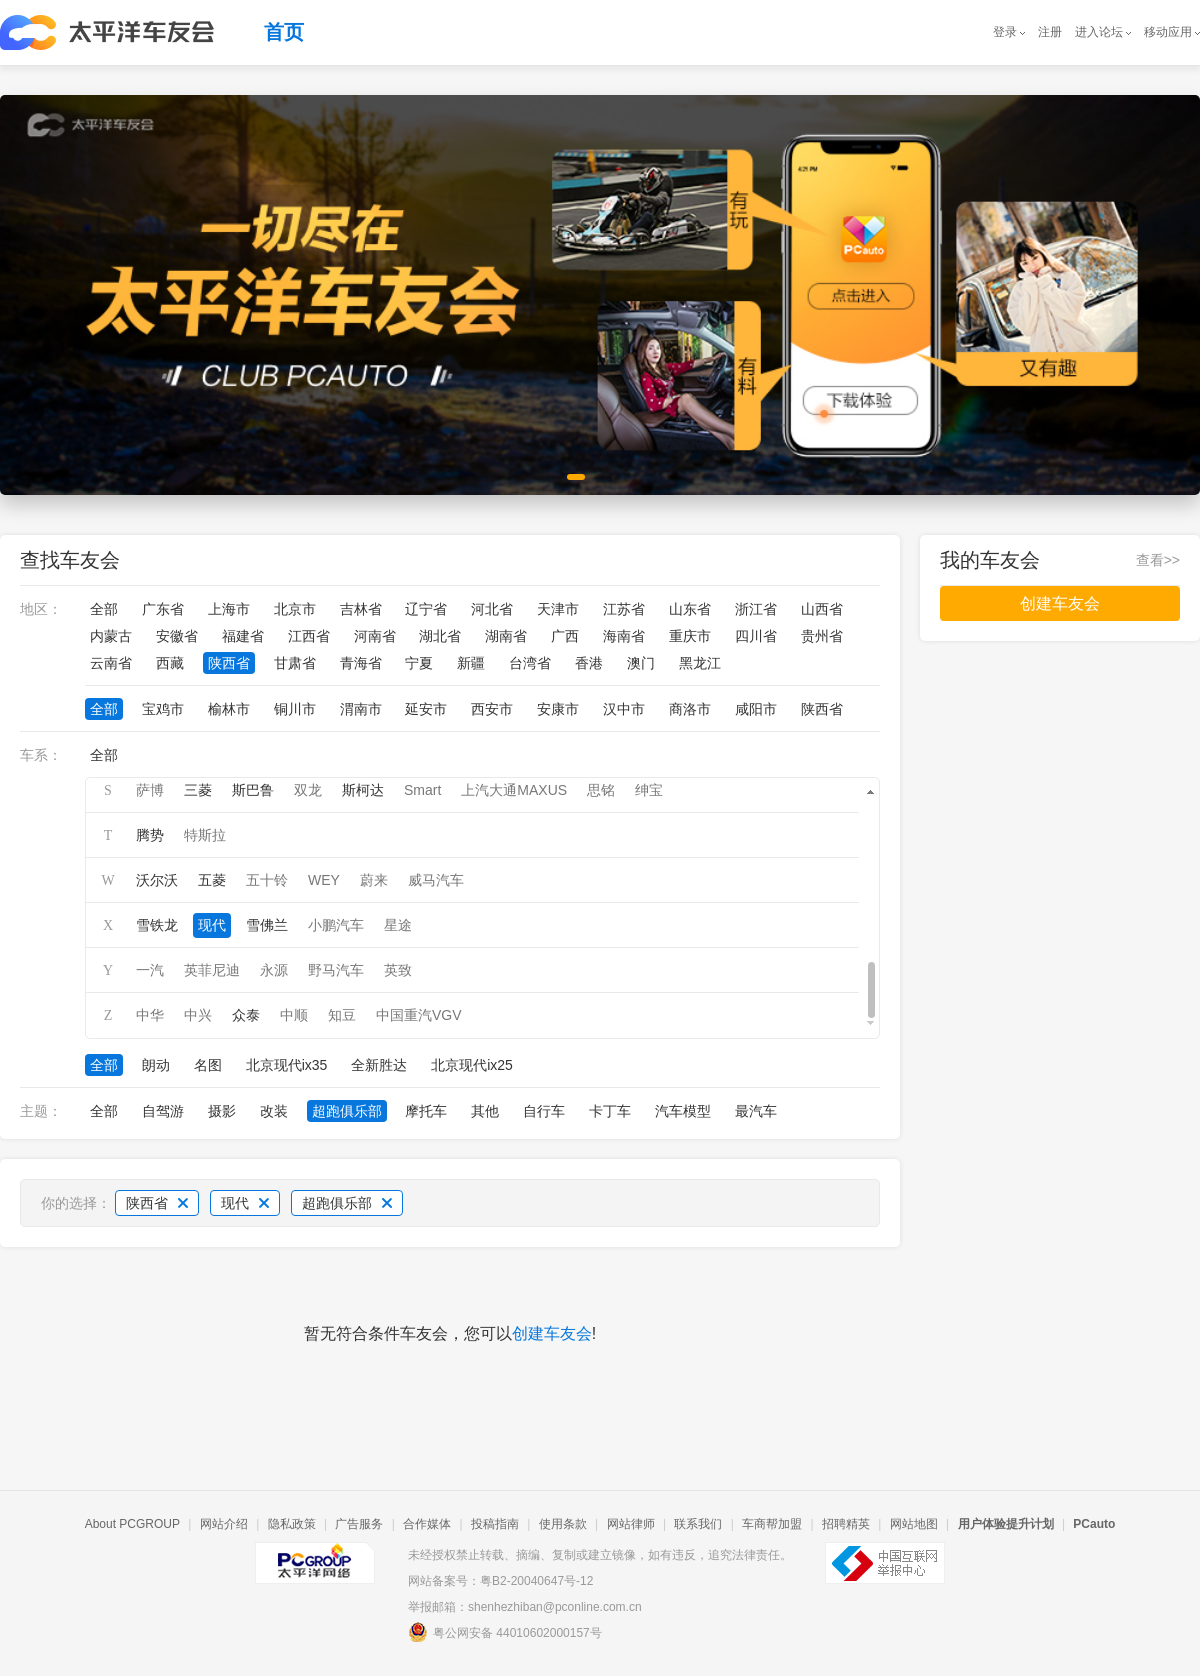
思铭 (601, 790)
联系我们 (698, 1524)
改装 (274, 1111)
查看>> (1158, 560)
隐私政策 (292, 1524)
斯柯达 (363, 790)
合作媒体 (427, 1524)
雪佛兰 (267, 925)
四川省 (756, 636)
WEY (324, 880)
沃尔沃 (157, 880)
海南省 (624, 636)
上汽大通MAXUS (514, 790)
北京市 (295, 609)
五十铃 (267, 880)
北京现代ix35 (287, 1065)
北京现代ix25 (472, 1065)
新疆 (471, 663)
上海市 (229, 609)
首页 (284, 32)
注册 (1050, 32)
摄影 (222, 1111)
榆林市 (229, 709)
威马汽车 (436, 880)
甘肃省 (295, 663)
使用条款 (563, 1524)
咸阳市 (756, 709)
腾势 (150, 835)
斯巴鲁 (253, 790)
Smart (422, 790)
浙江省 (756, 609)
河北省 (492, 609)
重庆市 (690, 636)
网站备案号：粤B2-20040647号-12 (500, 1581)
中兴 (198, 1015)
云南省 (111, 663)
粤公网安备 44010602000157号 (505, 1632)
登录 (1005, 32)
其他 (485, 1111)
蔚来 (374, 880)
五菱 (212, 880)
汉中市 (624, 709)
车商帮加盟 (772, 1524)
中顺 (294, 1015)
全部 (104, 609)
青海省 (361, 663)
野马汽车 (336, 970)
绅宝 (649, 790)
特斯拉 (205, 835)
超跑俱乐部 (347, 1111)
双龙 (308, 790)
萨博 (150, 790)
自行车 (544, 1111)
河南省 (375, 636)
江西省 (309, 636)
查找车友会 (70, 560)
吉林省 (361, 609)
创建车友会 (552, 1333)
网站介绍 (224, 1524)
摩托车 (426, 1111)
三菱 (198, 790)
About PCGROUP (132, 1524)
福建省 (243, 636)
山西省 (822, 609)
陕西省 (229, 663)
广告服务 (359, 1524)
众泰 (246, 1015)
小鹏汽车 (336, 925)
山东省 (690, 609)
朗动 (156, 1065)
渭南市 (361, 709)
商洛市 (690, 709)
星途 (398, 925)
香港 (589, 663)
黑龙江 (700, 663)
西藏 (170, 663)
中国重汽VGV (419, 1015)
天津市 (558, 609)
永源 (274, 970)
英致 (398, 970)
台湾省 (530, 663)
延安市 (426, 709)
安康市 (558, 709)
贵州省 (822, 636)
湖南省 (506, 636)
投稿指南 (495, 1524)
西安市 (492, 709)
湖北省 (440, 636)
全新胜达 (379, 1065)
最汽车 (756, 1111)
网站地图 (914, 1524)
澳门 (641, 663)
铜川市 (295, 709)
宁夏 (419, 663)
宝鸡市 (163, 709)
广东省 (163, 609)
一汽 (150, 970)
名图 (208, 1065)
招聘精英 (846, 1524)
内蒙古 (111, 636)
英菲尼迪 (212, 970)
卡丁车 (610, 1111)
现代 (212, 925)
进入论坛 (1099, 32)
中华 (150, 1015)
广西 (565, 636)
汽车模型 (683, 1111)
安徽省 (177, 636)
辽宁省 (426, 609)
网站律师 (631, 1524)
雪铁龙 (157, 925)
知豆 (342, 1015)
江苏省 (624, 609)
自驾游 (163, 1111)
